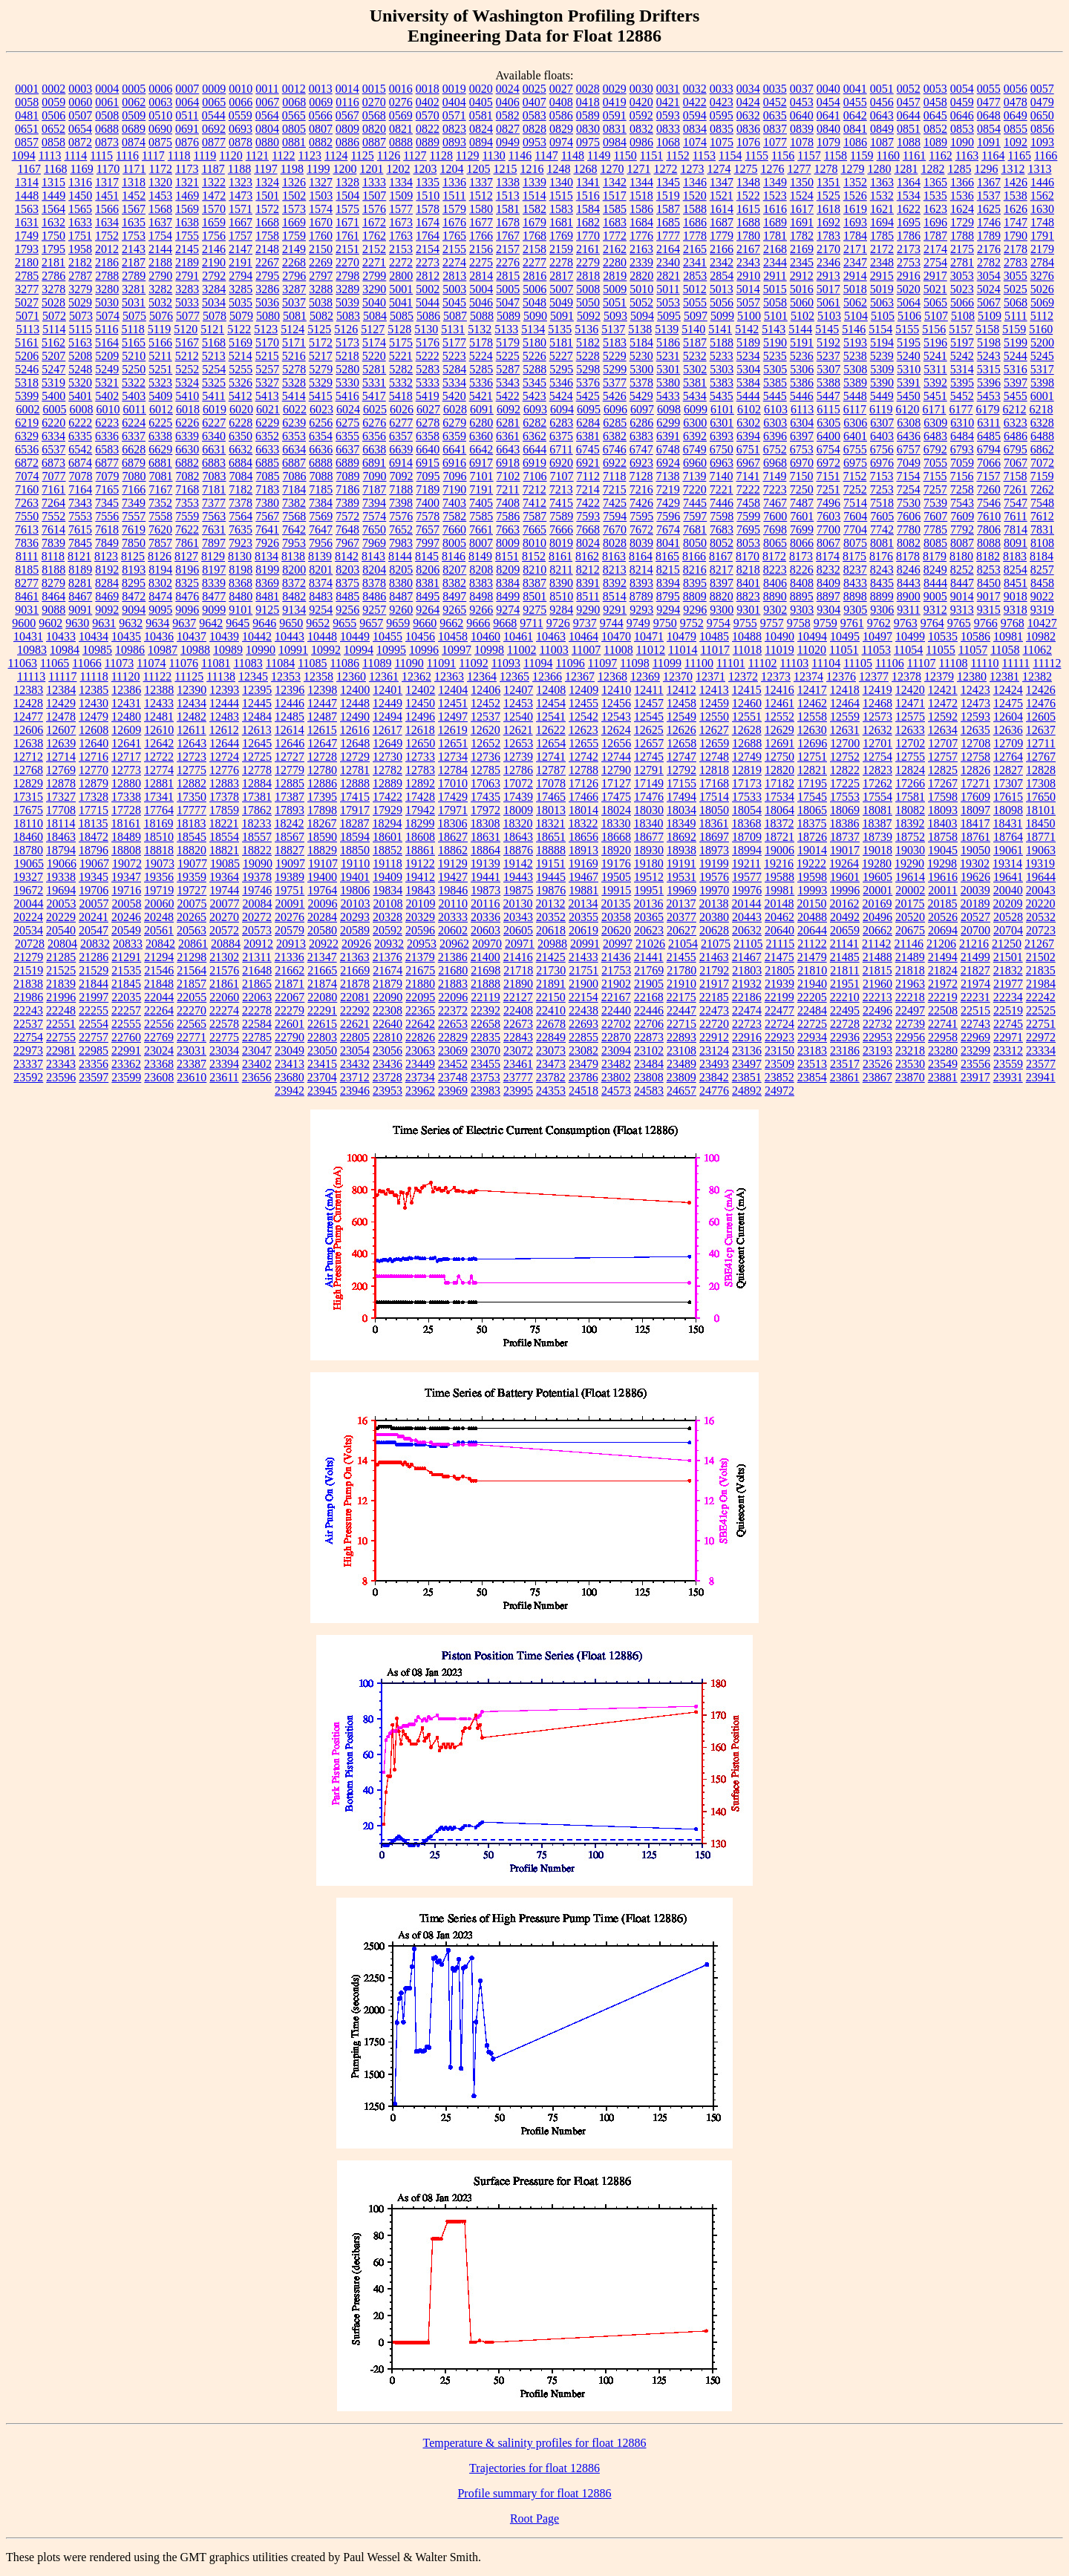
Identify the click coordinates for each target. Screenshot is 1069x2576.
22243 (28, 1010)
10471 (649, 636)
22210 (845, 997)
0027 (561, 88)
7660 (454, 529)
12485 (289, 716)
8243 (882, 569)
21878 (355, 983)
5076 (161, 315)
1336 (454, 182)
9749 (638, 623)
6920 (561, 462)
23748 (453, 1077)
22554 (93, 1023)
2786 (53, 275)
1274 (718, 169)
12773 (126, 770)
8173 (801, 556)
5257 (267, 369)
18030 (649, 810)
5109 (989, 315)
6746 (615, 449)
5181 (561, 342)
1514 (534, 195)
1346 (695, 182)
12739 (518, 756)
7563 (214, 516)
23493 (714, 1064)
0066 (240, 102)
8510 (561, 596)
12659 (714, 743)
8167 (721, 556)
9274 (508, 609)
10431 (28, 636)
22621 (355, 1023)
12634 (943, 730)
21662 (289, 970)
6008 (81, 409)
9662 (451, 623)
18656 (583, 836)
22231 (975, 997)
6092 (508, 409)
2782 (989, 262)
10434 (93, 636)
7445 (695, 502)
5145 (827, 329)
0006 (160, 88)
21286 (93, 957)
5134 (533, 329)
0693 (240, 128)
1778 (695, 235)
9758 (799, 623)
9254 (321, 609)
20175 (909, 903)
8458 (1042, 583)
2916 (909, 275)
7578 (427, 516)
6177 (961, 409)
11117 (62, 676)
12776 (224, 770)
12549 (681, 716)
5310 (909, 369)
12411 (648, 690)
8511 (587, 596)
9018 (1015, 596)
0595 (721, 115)
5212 (187, 356)
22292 (355, 1010)
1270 (612, 169)
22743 (975, 1023)
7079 (108, 476)
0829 (561, 128)
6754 (828, 449)
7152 (854, 476)
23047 (257, 1050)
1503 (321, 195)
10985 (97, 649)
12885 (289, 783)
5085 (401, 315)
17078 (551, 783)
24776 (714, 1090)
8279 (53, 583)
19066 (61, 863)
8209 (508, 569)
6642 (481, 449)
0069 (321, 102)
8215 (668, 569)
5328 (294, 382)
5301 (668, 369)
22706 (649, 1023)
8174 (828, 556)
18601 (387, 836)
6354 (321, 436)
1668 (267, 222)
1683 (615, 222)
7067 (1015, 462)
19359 (191, 877)
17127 (616, 783)
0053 (935, 88)
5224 (481, 356)
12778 (257, 770)
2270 (347, 262)
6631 (214, 449)
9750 (665, 623)
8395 (695, 583)
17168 (714, 783)
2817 (561, 275)
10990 (260, 649)
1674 (427, 222)
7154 (908, 476)
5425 (588, 396)
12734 (453, 756)
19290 (909, 863)
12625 (649, 730)
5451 (935, 396)
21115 (779, 943)
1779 (721, 235)
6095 (589, 409)
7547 (1015, 502)
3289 (347, 289)
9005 (935, 596)
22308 (387, 1010)
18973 (714, 850)
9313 (962, 609)
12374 (808, 676)
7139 (694, 476)
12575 (910, 716)
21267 (1039, 943)
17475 (616, 796)
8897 (828, 596)
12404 (453, 690)
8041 (668, 543)
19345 (93, 877)
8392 (615, 583)
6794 (989, 449)
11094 (537, 663)
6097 (642, 409)
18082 (910, 810)
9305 (855, 609)
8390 (561, 583)
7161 (53, 489)
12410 (616, 690)
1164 (992, 155)
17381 (257, 796)
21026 (650, 943)
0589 (588, 115)
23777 (518, 1077)
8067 (828, 543)
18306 (452, 823)
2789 (134, 275)
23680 (289, 1077)
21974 (975, 983)
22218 (910, 997)
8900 (909, 596)
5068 (1015, 302)
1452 (134, 195)
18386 (844, 823)
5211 (159, 356)
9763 (906, 623)
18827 (289, 850)
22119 (485, 997)
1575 (347, 209)
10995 (391, 649)
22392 (485, 1010)
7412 (534, 502)
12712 (28, 756)
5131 (453, 329)
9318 (1015, 609)
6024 (348, 409)
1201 (371, 169)
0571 (454, 115)
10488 (747, 636)
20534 (28, 930)
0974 (561, 142)
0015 (374, 88)
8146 (453, 556)
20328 (387, 917)
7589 (561, 516)
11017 (714, 649)
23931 (1008, 1077)
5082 (321, 315)
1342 (615, 182)
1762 (374, 235)
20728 (30, 943)
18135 (93, 823)
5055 (695, 302)
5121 (212, 329)
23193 (877, 1050)
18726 (812, 836)
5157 (960, 329)
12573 (877, 716)
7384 (321, 502)
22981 (61, 1050)
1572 (267, 209)
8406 (775, 583)
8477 (214, 596)
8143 (373, 556)
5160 (1041, 329)
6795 (1015, 449)
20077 (225, 903)
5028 (53, 302)
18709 (747, 836)
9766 (986, 623)
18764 (1008, 836)
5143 (773, 329)
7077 (54, 476)
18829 (322, 850)
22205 (812, 997)
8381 (427, 583)
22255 (93, 1010)
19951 (649, 890)
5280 (347, 369)
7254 (909, 489)
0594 (695, 115)
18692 (681, 836)
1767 (508, 235)
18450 (1040, 823)
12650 (420, 743)
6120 (908, 409)
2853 (695, 275)
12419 (877, 690)
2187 (134, 262)
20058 (127, 903)
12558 (812, 716)
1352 (855, 182)
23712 (355, 1077)
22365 (420, 1010)
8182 (988, 556)
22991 (126, 1050)
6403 (882, 436)
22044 (159, 997)
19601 (845, 877)
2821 (668, 275)
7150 (801, 476)
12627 (714, 730)
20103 (355, 903)
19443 (518, 877)
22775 (224, 1037)
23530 (910, 1064)
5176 (427, 342)
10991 (293, 649)
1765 (454, 235)
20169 (877, 903)
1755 (187, 235)
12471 (910, 703)
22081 (355, 997)
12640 (93, 743)
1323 (240, 182)
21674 (387, 970)
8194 (160, 569)
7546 (989, 502)
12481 (159, 716)
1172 (160, 169)
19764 (322, 890)
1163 (966, 155)
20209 (1007, 903)
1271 (638, 169)
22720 (714, 1023)
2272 (401, 262)
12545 (649, 716)
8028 (615, 543)
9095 (160, 609)
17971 (453, 810)
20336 (485, 917)
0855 (1015, 128)
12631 (845, 730)
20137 (681, 903)
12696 (812, 743)
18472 (93, 836)
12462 (812, 703)
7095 (428, 476)
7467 (775, 502)
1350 (802, 182)
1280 (879, 169)
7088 (321, 476)
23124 (714, 1050)
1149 (598, 155)
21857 (191, 983)
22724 (779, 1023)
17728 (126, 810)
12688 (747, 743)
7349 (134, 502)
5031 (134, 302)
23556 (975, 1064)
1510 (427, 195)
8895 (802, 596)
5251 (160, 369)
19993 (812, 890)
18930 (649, 850)
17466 (583, 796)
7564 (240, 516)
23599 (126, 1077)
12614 (289, 730)
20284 (322, 917)
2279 (588, 262)
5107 (936, 315)
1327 (321, 182)
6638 (374, 449)
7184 (294, 489)
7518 (882, 502)
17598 (943, 796)
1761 (347, 235)
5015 (775, 289)
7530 (909, 502)
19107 (323, 863)
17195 (812, 783)
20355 (583, 917)
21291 (126, 957)
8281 (80, 583)
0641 (828, 115)
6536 (27, 449)
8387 (534, 583)
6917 (481, 462)
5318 (27, 382)
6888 (321, 462)
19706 (93, 890)
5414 (294, 396)
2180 (27, 262)
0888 (401, 142)
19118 (387, 863)
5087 (455, 315)
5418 (401, 396)
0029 (615, 88)
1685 (668, 222)
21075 (715, 943)
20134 (583, 903)
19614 (910, 877)
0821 (401, 128)
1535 (935, 195)
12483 (224, 716)
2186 (107, 262)
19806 (355, 890)
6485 (989, 436)
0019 (454, 88)
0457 (909, 102)
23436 (387, 1064)
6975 (855, 462)
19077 (192, 863)
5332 (401, 382)
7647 (321, 529)
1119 (205, 155)
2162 (615, 249)
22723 (747, 1023)
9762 (879, 623)
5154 (880, 329)
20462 (779, 917)
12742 (583, 756)
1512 (481, 195)
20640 (779, 930)
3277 (27, 289)
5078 (214, 315)
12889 (387, 783)
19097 (290, 863)
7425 (615, 502)
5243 (989, 356)
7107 (562, 476)
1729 (962, 222)
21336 (289, 957)
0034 (748, 88)
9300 (721, 609)
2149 (294, 249)
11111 (1016, 663)
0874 (134, 142)
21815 (877, 970)
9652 (318, 623)
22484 (812, 1010)
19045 (943, 850)
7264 (53, 502)
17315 (28, 796)
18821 (224, 850)
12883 (224, 783)
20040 (1008, 890)
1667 (240, 222)
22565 (191, 1023)
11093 (505, 663)
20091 (290, 903)
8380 (401, 583)
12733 (420, 756)
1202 (398, 169)
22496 (877, 1010)
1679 (534, 222)
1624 (962, 209)
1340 (561, 182)
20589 (355, 930)
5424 (561, 396)
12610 (159, 730)
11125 (188, 676)
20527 (975, 917)
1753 (134, 235)
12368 (612, 676)
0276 (401, 102)
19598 (812, 877)
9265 (454, 609)
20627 (681, 930)
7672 (641, 529)
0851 (909, 128)
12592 (943, 716)
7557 (134, 516)
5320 (80, 382)
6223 (107, 422)
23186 (845, 1050)
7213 (561, 489)
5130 (426, 329)
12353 (286, 676)
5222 (427, 356)
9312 (935, 609)
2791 (187, 275)
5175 (401, 342)
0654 (80, 128)
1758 (267, 235)
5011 (667, 289)
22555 (126, 1023)
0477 (989, 102)
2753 (909, 262)
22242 (1041, 997)
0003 (80, 88)
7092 (401, 476)
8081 (882, 543)
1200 (344, 169)
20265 (191, 917)
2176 (989, 249)
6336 (107, 436)
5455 (1015, 396)
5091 (562, 315)
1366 (962, 182)
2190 (214, 262)
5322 (134, 382)
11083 (247, 663)
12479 (93, 716)
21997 (93, 997)
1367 (989, 182)
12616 (355, 730)
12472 (943, 703)
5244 (1015, 356)
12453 (518, 703)
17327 (61, 796)
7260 (989, 489)
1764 (427, 235)
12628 (747, 730)
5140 (693, 329)
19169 (583, 863)
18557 (257, 836)
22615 (322, 1023)
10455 (387, 636)
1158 (835, 155)
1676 (454, 222)
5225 (508, 356)
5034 (214, 302)
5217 (321, 356)
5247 (53, 369)
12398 (322, 690)
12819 (747, 770)
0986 (641, 142)
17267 (943, 783)
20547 (93, 930)
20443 (747, 917)
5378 (641, 382)
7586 (508, 516)
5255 (240, 369)
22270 (191, 1010)
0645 (935, 115)
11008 (618, 649)
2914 (855, 275)
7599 (748, 516)
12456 (616, 703)
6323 (1015, 422)
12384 (61, 690)
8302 (160, 583)
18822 (257, 850)
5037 (294, 302)
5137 (613, 329)
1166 (1045, 155)
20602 (453, 930)
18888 (551, 850)
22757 (93, 1037)
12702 (910, 743)
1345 (668, 182)
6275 (347, 422)
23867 (877, 1077)
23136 (747, 1050)
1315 (53, 182)
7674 (668, 529)
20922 (324, 943)
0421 (668, 102)
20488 (812, 917)
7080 (134, 476)
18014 (583, 810)
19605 (877, 877)
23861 (845, 1077)
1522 (748, 195)
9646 (264, 623)
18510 (159, 836)
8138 (293, 556)
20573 (257, 930)
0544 (214, 115)
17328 (93, 796)
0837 (775, 128)
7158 (1015, 476)
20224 (28, 917)
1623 (935, 209)
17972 (485, 810)
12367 (580, 676)
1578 (427, 209)
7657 (427, 529)
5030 (107, 302)
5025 (1015, 289)
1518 (641, 195)
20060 (159, 903)
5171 (294, 342)
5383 (721, 382)
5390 (882, 382)
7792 (962, 529)
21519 (28, 970)
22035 (126, 997)
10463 (551, 636)
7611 (1015, 516)
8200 (294, 569)
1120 (230, 155)
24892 (747, 1090)
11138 (220, 676)
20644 (812, 930)
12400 (355, 690)
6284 (588, 422)
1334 (401, 182)
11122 (157, 676)
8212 (588, 569)
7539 (935, 502)
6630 (187, 449)
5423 (534, 396)
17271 (975, 783)
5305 (775, 369)
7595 (641, 516)
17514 (714, 796)
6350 (240, 436)
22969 (975, 1037)
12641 (126, 743)
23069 (453, 1050)
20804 (62, 943)
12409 (583, 690)
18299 (419, 823)
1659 (214, 222)
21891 (551, 983)
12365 (514, 676)
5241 (935, 356)
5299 (615, 369)
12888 (355, 783)
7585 (481, 516)
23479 (583, 1064)
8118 (53, 556)
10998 (489, 649)
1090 (962, 142)
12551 (747, 716)
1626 (1015, 209)
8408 (802, 583)
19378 (257, 877)
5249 (107, 369)
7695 (748, 529)
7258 (962, 489)
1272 (665, 169)
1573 (294, 209)
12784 (453, 770)
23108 (681, 1050)
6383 (641, 436)
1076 (748, 142)
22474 (747, 1010)
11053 (876, 649)
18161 (125, 823)
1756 (214, 235)
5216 (294, 356)
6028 (455, 409)
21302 (224, 957)
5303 (721, 369)
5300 (641, 369)
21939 (779, 983)
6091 (482, 409)
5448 (855, 396)
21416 (518, 957)
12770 (93, 770)
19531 (681, 877)
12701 (877, 743)
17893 (289, 810)
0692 (214, 128)
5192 (828, 342)
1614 (721, 209)
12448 (355, 703)
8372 (294, 583)
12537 (485, 716)
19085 (225, 863)
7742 (882, 529)
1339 (534, 182)
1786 (909, 235)
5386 (802, 382)
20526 (943, 917)
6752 (775, 449)
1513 (508, 195)
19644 (1041, 877)
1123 (309, 155)
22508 (943, 1010)
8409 (828, 583)
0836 (748, 128)
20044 (29, 903)
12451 (453, 703)
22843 (518, 1037)
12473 (975, 703)
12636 (1008, 730)
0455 (855, 102)
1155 (756, 155)
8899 (882, 596)
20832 (95, 943)
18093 (943, 810)
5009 (615, 289)
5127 (373, 329)
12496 (420, 716)
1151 (651, 155)
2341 (695, 262)
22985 (93, 1050)
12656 (616, 743)
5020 (909, 289)
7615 (80, 529)
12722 (159, 756)
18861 (420, 850)
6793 (962, 449)
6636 (321, 449)
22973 (28, 1050)
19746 (257, 890)
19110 (355, 863)
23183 (812, 1050)
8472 (134, 596)
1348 (748, 182)
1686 (695, 222)
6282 (534, 422)
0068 (294, 102)
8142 (347, 556)
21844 (93, 983)
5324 (187, 382)
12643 (191, 743)
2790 (160, 275)
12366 (547, 676)
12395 (257, 690)
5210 (134, 356)
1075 (721, 142)
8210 (534, 569)
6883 (214, 462)
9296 (695, 609)
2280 (615, 262)
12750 (779, 756)
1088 (909, 142)
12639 (61, 743)
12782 (387, 770)
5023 (962, 289)
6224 (134, 422)
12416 (779, 690)
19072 (127, 863)
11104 (825, 663)
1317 (107, 182)
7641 (267, 529)
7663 (508, 529)
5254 (214, 369)
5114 (53, 329)
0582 (508, 115)
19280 (877, 863)
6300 (695, 422)
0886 (347, 142)
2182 (80, 262)
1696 (935, 222)
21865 (257, 983)
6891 (374, 462)
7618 (107, 529)
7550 (27, 516)
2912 (802, 275)
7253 (882, 489)
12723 (191, 756)
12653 (518, 743)
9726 (558, 623)
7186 (347, 489)
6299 (668, 422)
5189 (748, 342)
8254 (1015, 569)
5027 (27, 302)
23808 (649, 1077)
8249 (935, 569)
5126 (346, 329)
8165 (667, 556)
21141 (844, 943)
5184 (641, 342)
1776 (641, 235)
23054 (355, 1050)
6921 (588, 462)
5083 (348, 315)
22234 (1008, 997)
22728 (845, 1023)
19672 (28, 890)
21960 (877, 983)
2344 (775, 262)
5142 (747, 329)
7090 (375, 476)
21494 (943, 957)
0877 (214, 142)
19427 (453, 877)
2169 (802, 249)
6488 (1042, 436)
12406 (485, 690)
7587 (534, 516)
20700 (975, 930)
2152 (374, 249)
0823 (454, 128)
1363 (882, 182)
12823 (877, 770)
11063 (22, 663)
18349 (681, 823)
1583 (561, 209)
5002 (427, 289)
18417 (975, 823)
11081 (215, 663)
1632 (53, 222)
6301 (721, 422)
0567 (347, 115)
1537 (989, 195)
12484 (257, 716)
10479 (681, 636)
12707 (943, 743)
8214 (641, 569)
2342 (721, 262)
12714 (61, 756)
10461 (518, 636)
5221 (401, 356)
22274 (224, 1010)
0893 (454, 142)
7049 (909, 462)
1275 (745, 169)
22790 (289, 1037)
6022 (295, 409)
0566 (321, 115)
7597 (695, 516)
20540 (61, 930)
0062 (134, 102)
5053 (668, 302)
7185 (321, 489)
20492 (845, 917)
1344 (641, 182)
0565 (294, 115)
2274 (454, 262)
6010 (108, 409)
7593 (588, 516)
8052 (721, 543)
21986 (28, 997)
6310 (962, 422)
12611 (191, 730)
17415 (355, 796)
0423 (721, 102)
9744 (612, 623)
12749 (747, 756)
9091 (80, 609)
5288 (534, 369)
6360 (481, 436)
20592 (387, 930)
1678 (508, 222)
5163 (80, 342)
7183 (267, 489)
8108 (1042, 543)
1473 (240, 195)
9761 (852, 623)
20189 (975, 903)
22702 (616, 1023)
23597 (93, 1077)
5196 (935, 342)
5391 (909, 382)
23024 (159, 1050)
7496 (828, 502)
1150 (624, 155)
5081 (295, 315)
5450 (909, 396)
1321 (187, 182)
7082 (188, 476)
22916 (747, 1037)
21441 (649, 957)
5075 (134, 315)
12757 (943, 756)
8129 (213, 556)
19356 (159, 877)
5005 (508, 289)
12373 (776, 676)
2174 (935, 249)
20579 (289, 930)
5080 (268, 315)
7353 (187, 502)
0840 (828, 128)
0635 (775, 115)
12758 (975, 756)
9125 (267, 609)
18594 (355, 836)
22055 (191, 997)
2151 (347, 249)
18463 (61, 836)
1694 (882, 222)
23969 (453, 1090)
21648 (257, 970)
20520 (910, 917)
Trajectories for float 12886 (534, 2468)
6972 (828, 462)
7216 (641, 489)
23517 (845, 1064)
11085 (312, 663)
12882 (191, 783)
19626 (975, 877)
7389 (347, 502)
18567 (289, 836)
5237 (828, 356)
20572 (224, 930)
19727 (191, 890)
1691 (802, 222)
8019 (561, 543)
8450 (989, 583)
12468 (877, 703)
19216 (779, 863)
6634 (294, 449)
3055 (1015, 275)
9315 (989, 609)
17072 (518, 783)
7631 (214, 529)
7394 (374, 502)
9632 (131, 623)
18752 (910, 836)
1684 (641, 222)
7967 (347, 543)
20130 (517, 903)
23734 (420, 1077)
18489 (126, 836)
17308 (1041, 783)
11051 (843, 649)
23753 (485, 1077)
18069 (845, 810)
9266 (481, 609)
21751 (583, 970)
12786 (518, 770)
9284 (561, 609)
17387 (289, 796)
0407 (534, 102)
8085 (935, 543)
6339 (187, 436)
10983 (32, 649)
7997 (427, 543)
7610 (989, 516)
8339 (214, 583)
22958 (943, 1037)
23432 (355, 1064)
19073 (159, 863)
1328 (347, 182)
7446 (721, 502)
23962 (420, 1090)
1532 (882, 195)
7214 (588, 489)
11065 (54, 663)
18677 (649, 836)
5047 (508, 302)
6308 (909, 422)
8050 (695, 543)
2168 (775, 249)
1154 (730, 155)
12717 (126, 756)
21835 (1041, 970)
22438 (583, 1010)
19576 (714, 877)
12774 (159, 770)
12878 (61, 783)
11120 (125, 676)
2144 (160, 249)
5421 (481, 396)
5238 (855, 356)
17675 (28, 810)
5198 (989, 342)
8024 (588, 543)
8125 (133, 556)
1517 (615, 195)
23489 (681, 1064)
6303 (775, 422)
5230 (641, 356)
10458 (453, 636)
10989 (228, 649)
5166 (160, 342)
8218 (748, 569)
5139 (667, 329)
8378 (374, 583)
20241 (93, 917)
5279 (321, 369)
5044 (427, 302)
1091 (989, 142)
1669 (294, 222)
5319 (53, 382)
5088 (482, 315)
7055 (935, 462)
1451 (107, 195)
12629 (779, 730)
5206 (27, 356)
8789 (641, 596)
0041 (855, 88)
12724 (224, 756)
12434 (191, 703)
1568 (160, 209)
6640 (427, 449)
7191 (481, 489)
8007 (481, 543)
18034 (681, 810)
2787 (80, 275)
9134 (294, 609)
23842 (714, 1077)
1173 (186, 169)
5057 (748, 302)
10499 (910, 636)
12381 (1004, 676)
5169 (240, 342)
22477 (779, 1010)
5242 (962, 356)
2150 (321, 249)
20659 (845, 930)
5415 (321, 396)
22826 (420, 1037)
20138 (713, 903)
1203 (425, 169)
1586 (641, 209)
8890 (775, 596)
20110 (453, 903)
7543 (962, 502)
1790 (1015, 235)
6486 (1015, 436)
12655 (583, 743)
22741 (943, 1023)
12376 (841, 676)
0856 (1042, 128)
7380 (267, 502)
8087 (962, 543)
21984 (1041, 983)
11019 (779, 649)
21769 (649, 970)
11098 (634, 663)
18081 (877, 810)
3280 (107, 289)
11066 (86, 663)
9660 (425, 623)
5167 (187, 342)
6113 (802, 409)
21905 (649, 983)
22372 (453, 1010)
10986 (130, 649)
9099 (214, 609)
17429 (453, 796)
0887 (374, 142)
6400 (828, 436)
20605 (518, 930)
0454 (828, 102)
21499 (975, 957)
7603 (828, 516)
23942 (289, 1090)
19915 (616, 890)
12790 (616, 770)
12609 (126, 730)
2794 (240, 275)
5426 (615, 396)
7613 (27, 529)
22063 (257, 997)
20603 (485, 930)
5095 (669, 315)
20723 (1041, 930)
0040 (828, 88)
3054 (989, 275)
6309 (935, 422)
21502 (1041, 957)
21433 (583, 957)
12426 (1041, 690)
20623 (649, 930)
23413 (289, 1064)
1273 (692, 169)
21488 (877, 957)
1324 (267, 182)
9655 (344, 623)
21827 (975, 970)
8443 (909, 583)
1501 (267, 195)
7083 (214, 476)
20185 (942, 903)
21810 (812, 970)
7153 (881, 476)
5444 (748, 396)
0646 (962, 115)
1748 (1042, 222)
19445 (551, 877)
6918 (508, 462)
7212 (534, 489)
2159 (561, 249)
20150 (811, 903)
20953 (422, 943)
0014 (347, 88)
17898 (322, 810)
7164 (80, 489)
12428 (28, 703)
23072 (518, 1050)
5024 (989, 289)
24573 (616, 1090)
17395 (322, 796)
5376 (588, 382)
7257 (935, 489)
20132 (550, 903)
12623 (583, 730)
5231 (668, 356)
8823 (748, 596)
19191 (681, 863)
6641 (454, 449)
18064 (779, 810)
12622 (551, 730)
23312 (1008, 1050)
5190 (775, 342)
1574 (321, 209)
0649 (1015, 115)
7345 (107, 502)
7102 (508, 476)
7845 (80, 543)
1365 (935, 182)
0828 (534, 128)
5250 (134, 369)
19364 (224, 877)
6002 (27, 409)
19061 (1008, 850)
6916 (454, 462)
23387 (191, 1064)
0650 (1042, 115)
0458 (935, 102)
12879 (93, 783)
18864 (485, 850)
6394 (748, 436)
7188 (401, 489)
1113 (50, 155)
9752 (692, 623)
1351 (828, 182)
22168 (649, 997)
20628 (714, 930)
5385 (775, 382)
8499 (508, 596)
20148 (779, 903)
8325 (187, 583)
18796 (93, 850)
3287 (294, 289)
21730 (551, 970)
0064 (187, 102)
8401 (748, 583)
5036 (267, 302)
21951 (845, 983)
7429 (668, 502)
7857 (160, 543)
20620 (616, 930)
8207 (454, 569)
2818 (588, 275)
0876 (187, 142)
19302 (975, 863)
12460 (747, 703)
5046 (481, 302)
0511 (186, 115)
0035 (775, 88)
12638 (28, 743)
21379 (420, 957)
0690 (160, 128)
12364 (482, 676)
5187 (695, 342)
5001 (401, 289)
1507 (374, 195)
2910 (748, 275)
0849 (882, 128)
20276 (289, 917)
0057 (1042, 88)
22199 (779, 997)
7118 (614, 476)
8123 (106, 556)
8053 (748, 543)
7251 (828, 489)
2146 (214, 249)
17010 (453, 783)
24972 (779, 1090)
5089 (508, 315)
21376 (387, 957)
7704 (855, 529)
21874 (322, 983)
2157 (508, 249)
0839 (802, 128)
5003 (454, 289)
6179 (988, 409)
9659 (398, 623)
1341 (588, 182)
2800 (401, 275)
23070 (485, 1050)
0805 (294, 128)
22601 (289, 1023)
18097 (975, 810)
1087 (882, 142)
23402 (257, 1064)
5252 (187, 369)
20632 (747, 930)
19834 (387, 890)
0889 (427, 142)
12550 (714, 716)
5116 (106, 329)
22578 (224, 1023)
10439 (224, 636)
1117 (153, 155)
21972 (943, 983)
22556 (159, 1023)
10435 (126, 636)
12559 (845, 716)
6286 (641, 422)
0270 (374, 102)
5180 (534, 342)
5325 (214, 382)
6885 (267, 462)
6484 (962, 436)
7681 (695, 529)
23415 (322, 1064)
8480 (240, 596)
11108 (953, 663)
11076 (183, 663)
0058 (27, 102)
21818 (910, 970)
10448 (322, 636)
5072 (54, 315)
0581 (481, 115)
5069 (1042, 302)
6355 (347, 436)
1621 (882, 209)
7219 (668, 489)
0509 (134, 115)
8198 (240, 569)
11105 (857, 663)
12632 (877, 730)
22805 (355, 1037)
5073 (81, 315)
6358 (427, 436)
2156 (481, 249)
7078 (81, 476)
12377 (874, 676)
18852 (387, 850)
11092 (473, 663)
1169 (81, 169)
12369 (645, 676)
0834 (695, 128)
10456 (420, 636)
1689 (775, 222)
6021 (268, 409)
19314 (1007, 863)
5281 (374, 369)
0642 (855, 115)
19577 (747, 877)
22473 (714, 1010)
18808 (126, 850)
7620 (160, 529)
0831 (615, 128)
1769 (561, 235)
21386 (453, 957)
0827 (508, 128)
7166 (134, 489)
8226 (802, 569)
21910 (681, 983)
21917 (714, 983)
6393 (721, 436)
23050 (322, 1050)
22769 (159, 1037)
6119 (880, 409)
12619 (453, 730)
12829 (28, 783)
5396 (989, 382)
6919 (534, 462)
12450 (420, 703)
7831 (1042, 529)
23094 (616, 1050)
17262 (877, 783)
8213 (615, 569)
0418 (588, 102)
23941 (1041, 1077)
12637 (1041, 730)
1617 (802, 209)
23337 (28, 1064)
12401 (387, 690)
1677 (481, 222)
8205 (401, 569)
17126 (583, 783)
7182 (240, 489)
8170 (747, 556)
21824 (943, 970)
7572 (347, 516)
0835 (721, 128)
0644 (909, 115)
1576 (374, 209)
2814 (481, 275)
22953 (877, 1037)
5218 (347, 356)
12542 (583, 716)
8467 (80, 596)
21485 (845, 957)
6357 (401, 436)
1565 (80, 209)
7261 (1015, 489)
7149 (774, 476)
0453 (802, 102)
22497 (910, 1010)
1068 (668, 142)
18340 (648, 823)
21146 (909, 943)
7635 (240, 529)
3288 (321, 289)
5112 (1041, 315)
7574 (374, 516)
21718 (518, 970)
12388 (159, 690)
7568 (294, 516)
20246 (126, 917)
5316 (1015, 369)
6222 (80, 422)
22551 (61, 1023)
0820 (374, 128)
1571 (240, 209)
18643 (518, 836)
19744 (224, 890)
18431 (1007, 823)
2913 (828, 275)
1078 (802, 142)
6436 (909, 436)
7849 (107, 543)
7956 (321, 543)
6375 (561, 436)
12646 (289, 743)
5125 (319, 329)
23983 (485, 1090)
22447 (681, 1010)
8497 (454, 596)
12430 (93, 703)
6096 (615, 409)
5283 (427, 369)
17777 (191, 810)
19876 (551, 890)
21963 (910, 983)
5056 (721, 302)
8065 (775, 543)
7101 (482, 476)
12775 (191, 770)
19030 (910, 850)
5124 (292, 329)
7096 (455, 476)
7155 (935, 476)
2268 (294, 262)
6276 (374, 422)
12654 (551, 743)
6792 (935, 449)
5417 (374, 396)
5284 (454, 369)
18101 (1041, 810)
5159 (1014, 329)
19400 (322, 877)
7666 (561, 529)
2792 (214, 275)
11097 (602, 663)
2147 (240, 249)
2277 (534, 262)
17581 (910, 796)
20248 (159, 917)
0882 (321, 142)
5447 (828, 396)
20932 (389, 943)
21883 (453, 983)
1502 (294, 195)
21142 (876, 943)
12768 (28, 770)
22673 (518, 1023)
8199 (267, 569)
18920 (616, 850)
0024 (508, 88)
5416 (347, 396)
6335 (80, 436)
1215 (505, 169)
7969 (374, 543)
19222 (811, 863)
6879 (134, 462)
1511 (453, 195)
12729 (355, 756)
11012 (650, 649)
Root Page (534, 2518)
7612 (1042, 516)
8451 (1015, 583)
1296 (986, 169)
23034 (224, 1050)
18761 (975, 836)
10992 (326, 649)
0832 (641, 128)
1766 (481, 235)
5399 (27, 396)
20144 (746, 903)
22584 (257, 1023)
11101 (730, 663)
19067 (94, 863)
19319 (1040, 863)
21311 (256, 957)
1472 (214, 195)
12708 (975, 743)
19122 (420, 863)
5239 (882, 356)
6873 (53, 462)
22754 (28, 1037)
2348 (882, 262)
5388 (828, 382)
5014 (748, 289)
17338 (126, 796)
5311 (935, 369)
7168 (187, 489)
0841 (855, 128)
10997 (456, 649)
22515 (975, 1010)
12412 (681, 690)
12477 (28, 716)
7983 (401, 543)
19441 (485, 877)
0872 (80, 142)
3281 (134, 289)
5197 (962, 342)
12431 (126, 703)
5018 (855, 289)
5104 (856, 315)
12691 (779, 743)
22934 (812, 1037)
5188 (721, 342)
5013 (721, 289)
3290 (374, 289)
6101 (722, 409)
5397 (1015, 382)
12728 (322, 756)
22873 (649, 1037)
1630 (1042, 209)
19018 (877, 850)
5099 (722, 315)
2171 (855, 249)
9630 (77, 623)
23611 (223, 1077)
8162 (587, 556)
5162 (53, 342)
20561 (159, 930)
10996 (424, 649)
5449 (882, 396)
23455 (485, 1064)
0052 (909, 88)
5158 (987, 329)
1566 (107, 209)
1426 (1015, 182)
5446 (802, 396)
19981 (779, 890)
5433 (668, 396)
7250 (802, 489)
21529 (93, 970)
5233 (721, 356)
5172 (321, 342)
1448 (27, 195)
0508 (107, 115)
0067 (267, 102)
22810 (387, 1037)
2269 (321, 262)
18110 (28, 823)
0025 (534, 88)
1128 (441, 155)
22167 (616, 997)
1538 (1015, 195)
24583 (649, 1090)
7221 (721, 489)
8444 (935, 583)
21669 (355, 970)
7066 (989, 462)
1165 (1019, 155)
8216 (695, 569)
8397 (721, 583)
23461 (518, 1064)
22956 (910, 1037)
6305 (828, 422)
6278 (427, 422)
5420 (454, 396)
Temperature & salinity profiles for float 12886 (534, 2442)
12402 (420, 690)
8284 (107, 583)
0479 (1042, 102)
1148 (572, 155)
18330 (615, 823)
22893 (681, 1037)
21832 (1008, 970)
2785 (27, 275)
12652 (485, 743)
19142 (518, 863)
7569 (321, 516)
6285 (615, 422)
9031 (27, 609)
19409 (387, 877)
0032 (695, 88)
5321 (107, 382)
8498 (481, 596)
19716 (126, 890)
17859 (224, 810)
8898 (855, 596)
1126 (388, 155)
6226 (187, 422)
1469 (187, 195)
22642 (420, 1023)
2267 (267, 262)
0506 (53, 115)
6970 (802, 462)
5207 (53, 356)
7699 (802, 529)
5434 (695, 396)
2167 (748, 249)
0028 (588, 88)
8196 (187, 569)
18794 (61, 850)
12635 (975, 730)
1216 (531, 169)
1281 (906, 169)
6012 (161, 409)
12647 (322, 743)
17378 (224, 796)
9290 (588, 609)
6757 (909, 449)
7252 (855, 489)
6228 (240, 422)
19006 (779, 850)
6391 (668, 436)
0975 (588, 142)
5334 (454, 382)
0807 (321, 128)
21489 (910, 957)
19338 (61, 877)
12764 (1008, 756)
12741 (551, 756)
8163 (614, 556)
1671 (347, 222)
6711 (560, 449)
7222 (748, 489)
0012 (294, 88)
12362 (416, 676)
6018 (188, 409)
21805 (779, 970)
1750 (53, 235)
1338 (508, 182)
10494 (812, 636)
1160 (888, 155)
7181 (214, 489)
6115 (828, 409)
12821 (812, 770)
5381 (695, 382)
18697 (714, 836)
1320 (160, 182)
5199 (1015, 342)
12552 (779, 716)
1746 (989, 222)
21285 (61, 957)
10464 (583, 636)
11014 (682, 649)
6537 (53, 449)
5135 (560, 329)
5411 (213, 396)
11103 (794, 663)
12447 (322, 703)
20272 (257, 917)
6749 (695, 449)
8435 (882, 583)
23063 (420, 1050)
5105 (883, 315)
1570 (214, 209)
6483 (935, 436)
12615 (322, 730)
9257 (374, 609)
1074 (695, 142)
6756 (882, 449)
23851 (747, 1077)
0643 (882, 115)
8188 (53, 569)
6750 (721, 449)
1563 (27, 209)
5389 (855, 382)
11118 (93, 676)
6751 (748, 449)
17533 (747, 796)
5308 (855, 369)
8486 (374, 596)
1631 (27, 222)
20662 (877, 930)
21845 (126, 983)
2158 (534, 249)
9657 (371, 623)
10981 (1008, 636)
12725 (257, 756)
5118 (132, 329)
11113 (31, 676)
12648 (355, 743)
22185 (714, 997)
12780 (322, 770)
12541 (551, 716)
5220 (374, 356)
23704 (322, 1077)
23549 (943, 1064)
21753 (616, 970)
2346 (828, 262)
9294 (668, 609)
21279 (28, 957)
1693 (855, 222)
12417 (812, 690)
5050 (588, 302)
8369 (267, 583)
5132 (479, 329)
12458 (681, 703)
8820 (721, 596)
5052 (641, 302)
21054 (683, 943)
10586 (975, 636)
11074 (151, 663)
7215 (615, 489)
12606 (28, 730)
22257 (126, 1010)
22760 (126, 1037)
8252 (962, 569)
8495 (427, 596)
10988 (195, 649)
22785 (257, 1037)
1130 (493, 155)
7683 (721, 529)
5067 (989, 302)
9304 (828, 609)
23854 (812, 1077)
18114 (60, 823)
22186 (747, 997)
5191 (802, 342)
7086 (295, 476)
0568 (374, 115)
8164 (641, 556)
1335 (427, 182)
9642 (211, 623)
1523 (775, 195)
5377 (615, 382)
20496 (877, 917)
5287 (508, 369)
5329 (321, 382)
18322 (583, 823)
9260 (401, 609)
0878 (240, 142)
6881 (160, 462)
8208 (481, 569)
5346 (561, 382)
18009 (518, 810)
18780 (28, 850)
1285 (959, 169)
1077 (775, 142)
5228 (588, 356)
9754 (718, 623)
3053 (962, 275)
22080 (322, 997)
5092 (589, 315)
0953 (534, 142)
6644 (534, 449)
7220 (695, 489)
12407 (518, 690)
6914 (401, 462)
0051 (882, 88)
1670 (321, 222)
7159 (1041, 476)
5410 (187, 396)
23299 (975, 1050)
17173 (747, 783)
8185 (27, 569)
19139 (485, 863)
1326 (294, 182)
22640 (387, 1023)
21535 (126, 970)
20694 (943, 930)
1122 (283, 155)
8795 (668, 596)
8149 (480, 556)
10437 (191, 636)
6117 (854, 409)
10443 (289, 636)
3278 (53, 289)
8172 (774, 556)
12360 (351, 676)
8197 (214, 569)
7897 (214, 543)
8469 (107, 596)
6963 (721, 462)
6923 (641, 462)
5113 (27, 329)
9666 (478, 623)
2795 (267, 275)
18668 (616, 836)
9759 (825, 623)
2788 (107, 275)
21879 (387, 983)
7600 (775, 516)
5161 (27, 342)
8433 (855, 583)
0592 (641, 115)
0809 (347, 128)
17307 (1008, 783)
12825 (943, 770)
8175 (854, 556)
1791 (1042, 235)
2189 (187, 262)
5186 (668, 342)
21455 (681, 957)
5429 (641, 396)
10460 (485, 636)
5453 (989, 396)
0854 (989, 128)
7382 (294, 502)
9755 (745, 623)
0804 (267, 128)
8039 (641, 543)
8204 (374, 569)
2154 (427, 249)
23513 (812, 1064)
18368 (746, 823)
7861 (187, 543)
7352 (160, 502)
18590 (322, 836)
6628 (134, 449)
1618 (828, 209)
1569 (187, 209)
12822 (845, 770)
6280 (481, 422)
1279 (852, 169)
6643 (508, 449)
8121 (79, 556)
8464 (53, 596)
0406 (508, 102)
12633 (910, 730)
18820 (191, 850)
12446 (289, 703)
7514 (855, 502)
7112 (588, 476)
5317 (1042, 369)
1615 (748, 209)
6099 (695, 409)
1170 (108, 169)
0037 (802, 88)
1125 (361, 155)
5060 (802, 302)
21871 (289, 983)
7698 (775, 529)
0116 (347, 102)
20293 (355, 917)
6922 (615, 462)
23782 (551, 1077)
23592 (28, 1077)
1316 (80, 182)
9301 (748, 609)
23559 (1008, 1064)
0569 (401, 115)
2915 (882, 275)
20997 (617, 943)
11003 (553, 649)
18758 (943, 836)
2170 (828, 249)
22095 (420, 997)
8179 (935, 556)
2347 (855, 262)
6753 (802, 449)
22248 (61, 1010)
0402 (427, 102)
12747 (681, 756)
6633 (267, 449)
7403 (454, 502)
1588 (695, 209)
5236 (802, 356)
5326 (240, 382)
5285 (481, 369)
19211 (746, 863)
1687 (721, 222)
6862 (1042, 449)
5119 (159, 329)
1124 (335, 155)
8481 (267, 596)
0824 (481, 128)
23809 (681, 1077)
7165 (107, 489)
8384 (508, 583)
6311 (988, 422)
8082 (909, 543)
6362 (534, 436)
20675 (910, 930)
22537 (28, 1023)
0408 (561, 102)
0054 (962, 88)
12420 (910, 690)
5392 (935, 382)
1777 (668, 235)
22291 (322, 1010)
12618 (420, 730)
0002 (53, 88)
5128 (399, 329)
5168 (214, 342)
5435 (721, 396)
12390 (191, 690)
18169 (158, 823)
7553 (80, 516)
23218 (910, 1050)
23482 (616, 1064)
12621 (518, 730)
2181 (53, 262)
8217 (721, 569)
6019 (214, 409)
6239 (294, 422)
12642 (159, 743)
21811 (844, 970)
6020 (241, 409)
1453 (160, 195)
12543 (616, 716)
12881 (159, 783)
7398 (401, 502)
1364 (909, 182)
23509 (779, 1064)
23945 (322, 1090)
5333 (427, 382)
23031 (191, 1050)
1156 (782, 155)
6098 (669, 409)
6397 (802, 436)
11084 (280, 663)
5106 (909, 315)
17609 (975, 796)
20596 (420, 930)
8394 (668, 583)
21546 (159, 970)
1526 (855, 195)
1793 (27, 249)
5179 (508, 342)
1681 (561, 222)
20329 (420, 917)
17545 (812, 796)
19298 (942, 863)
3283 (187, 289)
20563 (191, 930)
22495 (845, 1010)
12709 (1008, 743)
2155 (454, 249)
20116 (485, 903)
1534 (909, 195)
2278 (561, 262)
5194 (882, 342)
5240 (909, 356)
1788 (962, 235)
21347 (322, 957)
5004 (481, 289)
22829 (453, 1037)
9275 (534, 609)
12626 (681, 730)
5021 (935, 289)
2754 (935, 262)
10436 (159, 636)
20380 (714, 917)
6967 (748, 462)
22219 (943, 997)
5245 (1042, 356)
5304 (748, 369)
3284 (214, 289)
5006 (534, 289)
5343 (508, 382)
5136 (586, 329)
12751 (812, 756)
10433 (61, 636)
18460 (28, 836)
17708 (61, 810)
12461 (779, 703)
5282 (401, 369)
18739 (877, 836)
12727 (289, 756)
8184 (1041, 556)
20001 (877, 890)
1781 (775, 235)
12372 (743, 676)
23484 (649, 1064)
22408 (518, 1010)
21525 (61, 970)
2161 (588, 249)
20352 (551, 917)
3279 (80, 289)
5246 (27, 369)
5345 (534, 382)
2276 (508, 262)
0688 (107, 128)
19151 (551, 863)
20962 (454, 943)
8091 (1015, 543)
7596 (668, 516)
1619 (855, 209)
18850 (355, 850)
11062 (1037, 649)
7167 (160, 489)
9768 (1012, 623)
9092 (107, 609)
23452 (453, 1064)
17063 (485, 783)
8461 (27, 596)
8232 (828, 569)
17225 (845, 783)
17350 (191, 796)
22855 (583, 1037)
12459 (714, 703)
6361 (508, 436)
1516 (588, 195)
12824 (910, 770)
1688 (748, 222)
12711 (1040, 743)
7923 (240, 543)
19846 (453, 890)
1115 (101, 155)
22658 (485, 1023)
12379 (939, 676)
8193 (134, 569)
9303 (802, 609)
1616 (775, 209)
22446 (649, 1010)
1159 (861, 155)
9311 (908, 609)
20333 (453, 917)
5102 (802, 315)
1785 (882, 235)
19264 (844, 863)
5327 (267, 382)
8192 (107, 569)
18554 (224, 836)
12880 (126, 783)
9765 (959, 623)
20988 (552, 943)
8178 (908, 556)
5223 (454, 356)
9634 (157, 623)
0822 (427, 128)
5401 (80, 396)
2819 (615, 275)
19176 (616, 863)
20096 (323, 903)
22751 (1041, 1023)
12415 (747, 690)
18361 (713, 823)
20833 (128, 943)
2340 (668, 262)
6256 (321, 422)
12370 (678, 676)
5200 (1042, 342)
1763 (401, 235)
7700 (828, 529)
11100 (698, 663)
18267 (321, 823)
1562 (1042, 195)
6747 (641, 449)
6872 (27, 462)
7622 (187, 529)
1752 (107, 235)
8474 (160, 596)
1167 (29, 169)
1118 (179, 155)
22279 (289, 1010)
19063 (1041, 850)
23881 (943, 1077)
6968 (775, 462)
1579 (454, 209)
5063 (882, 302)
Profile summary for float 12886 (534, 2493)
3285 (240, 289)
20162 (844, 903)
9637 (184, 623)
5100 (749, 315)
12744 (616, 756)
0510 (160, 115)
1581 (508, 209)
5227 (561, 356)
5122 (239, 329)
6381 (588, 436)
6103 (776, 409)
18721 (779, 836)
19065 (29, 863)
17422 (387, 796)
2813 (454, 275)
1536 (962, 195)
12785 (485, 770)
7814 (1015, 529)
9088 (53, 609)
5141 (720, 329)
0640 (802, 115)
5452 (962, 396)
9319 (1042, 609)
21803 (747, 970)
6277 (401, 422)
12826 (975, 770)
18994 (747, 850)
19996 (845, 890)
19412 (420, 877)
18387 (877, 823)
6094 (562, 409)
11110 (984, 663)
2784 (1042, 262)
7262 (1042, 489)
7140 (721, 476)
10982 (1041, 636)
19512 (649, 877)
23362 (126, 1064)
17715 (93, 810)
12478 (61, 716)
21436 (616, 957)
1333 (374, 182)
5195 (909, 342)
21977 (1008, 983)
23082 (583, 1050)
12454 (551, 703)
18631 (485, 836)
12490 (355, 716)
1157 (808, 155)
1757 (240, 235)
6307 (882, 422)
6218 (1041, 409)
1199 (318, 169)
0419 (615, 102)
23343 (61, 1064)
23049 (289, 1050)
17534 (779, 796)
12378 (906, 676)
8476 (187, 596)
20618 (551, 930)
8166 (694, 556)
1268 (585, 169)
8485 (347, 596)
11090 (408, 663)
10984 (64, 649)
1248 (558, 169)
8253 (989, 569)
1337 (481, 182)
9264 (427, 609)
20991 (585, 943)
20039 (975, 890)
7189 (427, 489)
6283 (561, 422)
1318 (134, 182)
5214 (240, 356)
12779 (289, 770)
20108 (388, 903)
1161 (914, 155)
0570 (427, 115)
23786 (583, 1077)
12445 (257, 703)
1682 (588, 222)
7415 (561, 502)
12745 (649, 756)
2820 (641, 275)
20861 (193, 943)
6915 (427, 462)
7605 (882, 516)
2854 (721, 275)
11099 (667, 663)
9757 (772, 623)
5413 (267, 396)
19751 (289, 890)
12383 (28, 690)
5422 (508, 396)
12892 (420, 783)
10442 (257, 636)
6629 (160, 449)
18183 (191, 823)
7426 (641, 502)
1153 (704, 155)
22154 (583, 997)
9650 (291, 623)
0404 (454, 102)
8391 (588, 583)
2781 (962, 262)
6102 (749, 409)
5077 (188, 315)
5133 (506, 329)
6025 (375, 409)
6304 (802, 422)
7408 (508, 502)
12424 (1008, 690)
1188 (239, 169)
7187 (374, 489)
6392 (695, 436)
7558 (160, 516)
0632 (748, 115)
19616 (943, 877)
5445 (775, 396)
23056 (387, 1050)
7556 (107, 516)
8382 (454, 583)
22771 (191, 1037)
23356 (93, 1064)
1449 (53, 195)
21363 (355, 957)
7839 (53, 543)
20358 (616, 917)
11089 (376, 663)
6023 (321, 409)
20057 (94, 903)
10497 (877, 636)
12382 (1037, 676)
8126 (159, 556)
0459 (962, 102)
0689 (134, 128)
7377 (214, 502)
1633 (80, 222)
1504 (347, 195)
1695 (909, 222)
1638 (187, 222)
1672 (374, 222)
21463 (714, 957)
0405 (481, 102)
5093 (615, 315)
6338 (160, 436)
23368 (159, 1064)
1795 (53, 249)
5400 (53, 396)
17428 (420, 796)
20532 (1041, 917)
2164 (668, 249)
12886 (322, 783)
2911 (774, 275)
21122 (811, 943)
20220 (1040, 903)
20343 (518, 917)
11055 (940, 649)
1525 (828, 195)
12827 (1008, 770)
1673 (401, 222)
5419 (427, 396)
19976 (747, 890)
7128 (641, 476)
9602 (50, 623)
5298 (588, 369)
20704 (1008, 930)
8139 (320, 556)
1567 (134, 209)
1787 (935, 235)
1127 (414, 155)
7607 (935, 516)
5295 (561, 369)
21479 (812, 957)
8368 (240, 583)
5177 (454, 342)
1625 (989, 209)
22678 (551, 1023)
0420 (641, 102)
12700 (845, 743)
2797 (321, 275)
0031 (668, 88)
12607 (61, 730)
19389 (289, 877)
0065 (214, 102)
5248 (80, 369)
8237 (855, 569)
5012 (695, 289)
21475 (779, 957)
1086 (855, 142)
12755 (910, 756)
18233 (256, 823)
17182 (779, 783)
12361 (384, 676)
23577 (1041, 1064)
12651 (453, 743)
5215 (267, 356)
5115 (80, 329)
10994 (358, 649)
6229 (267, 422)
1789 (989, 235)
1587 (668, 209)
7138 (667, 476)
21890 (518, 983)
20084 (257, 903)
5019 (882, 289)
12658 (681, 743)
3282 (160, 289)
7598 (721, 516)
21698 (485, 970)
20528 (1008, 917)
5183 (615, 342)
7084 (241, 476)
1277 (799, 169)
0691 (187, 128)
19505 (616, 877)
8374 (321, 583)
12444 (224, 703)
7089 (348, 476)
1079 (828, 142)
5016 (802, 289)
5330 (347, 382)
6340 (214, 436)
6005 (54, 409)
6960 (695, 462)
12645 (257, 743)
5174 (374, 342)
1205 (478, 169)
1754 (160, 235)
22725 (812, 1023)
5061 (828, 302)
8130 (240, 556)
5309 (882, 369)
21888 (485, 983)
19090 (257, 863)
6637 (347, 449)
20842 (160, 943)
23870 (910, 1077)
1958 (80, 249)
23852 (779, 1077)
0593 (668, 115)
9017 (989, 596)
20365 (649, 917)
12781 (355, 770)
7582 (454, 516)
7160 (27, 489)
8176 (881, 556)
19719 (159, 890)
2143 (134, 249)
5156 (934, 329)
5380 (668, 382)
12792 (681, 770)
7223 (775, 489)
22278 (257, 1010)
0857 (27, 142)
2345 (802, 262)
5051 (615, 302)
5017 (828, 289)
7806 (989, 529)
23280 (943, 1050)
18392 (909, 823)
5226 (534, 356)
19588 (779, 877)
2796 (294, 275)
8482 (294, 596)
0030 (641, 88)
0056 (1015, 88)
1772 (615, 235)
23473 (551, 1064)
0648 (989, 115)
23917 (975, 1077)
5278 (294, 369)
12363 (449, 676)
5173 (347, 342)
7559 (187, 516)
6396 (775, 436)
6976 (882, 462)
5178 (481, 342)
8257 (1042, 569)
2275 (481, 262)
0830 (588, 128)
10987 (162, 649)
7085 (268, 476)
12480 (126, 716)
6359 (454, 436)
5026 (1042, 289)
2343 (748, 262)
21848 (159, 983)
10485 (714, 636)
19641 (1008, 877)
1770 (588, 235)
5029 (80, 302)
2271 (374, 262)
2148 (267, 249)
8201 (321, 569)
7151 (828, 476)
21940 (812, 983)
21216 (974, 943)
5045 (454, 302)
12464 (845, 703)
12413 (714, 690)
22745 (1008, 1023)
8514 (615, 596)
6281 (508, 422)
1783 (828, 235)
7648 (347, 529)
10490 (779, 636)
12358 (318, 676)
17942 (420, 810)
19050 (975, 850)
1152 (677, 155)
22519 (1008, 1010)
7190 (454, 489)
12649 (387, 743)
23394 (224, 1064)
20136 (648, 903)
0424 (748, 102)
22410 (551, 1010)
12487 (322, 716)
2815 (508, 275)
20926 (356, 943)
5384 (748, 382)
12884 (257, 783)
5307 (828, 369)
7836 (27, 543)
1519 (668, 195)
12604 (1008, 716)
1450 (80, 195)
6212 (1015, 409)
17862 (257, 810)
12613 (257, 730)
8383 (481, 583)
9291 (615, 609)
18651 (551, 836)
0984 (615, 142)
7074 (27, 476)
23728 (387, 1077)
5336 (481, 382)
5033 (187, 302)
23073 (551, 1050)
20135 (615, 903)
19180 (649, 863)
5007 (561, 289)
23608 (159, 1077)
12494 (387, 716)
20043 (1041, 890)
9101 (240, 609)
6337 (134, 436)
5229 (615, 356)
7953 (294, 543)
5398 (1042, 382)
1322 (214, 182)
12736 (485, 756)
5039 (347, 302)
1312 (1012, 169)
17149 (649, 783)
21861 (224, 983)
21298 (191, 957)
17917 (355, 810)
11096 (569, 663)
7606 (909, 516)
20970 (487, 943)
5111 (1015, 315)
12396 (289, 690)
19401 (355, 877)
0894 (481, 142)
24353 (551, 1090)
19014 (812, 850)
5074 (108, 315)
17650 (1041, 796)
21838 (28, 983)
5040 (374, 302)
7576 (401, 516)
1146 (520, 155)
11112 (1047, 663)
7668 (588, 529)
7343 (80, 502)
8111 (27, 556)
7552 (53, 516)
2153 (401, 249)
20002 (910, 890)
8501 (534, 596)
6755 (855, 449)
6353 (294, 436)
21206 (941, 943)
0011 (266, 88)
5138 (640, 329)
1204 (451, 169)
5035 (240, 302)
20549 (126, 930)
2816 (534, 275)
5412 (240, 396)
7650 (374, 529)
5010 (641, 289)
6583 (107, 449)
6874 (80, 462)
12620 (485, 730)
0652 (53, 128)
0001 (27, 88)
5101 (776, 315)
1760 (321, 235)
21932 (747, 983)
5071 (27, 315)
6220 (53, 422)
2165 (695, 249)
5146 (854, 329)
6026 (401, 409)
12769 (61, 770)
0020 (481, 88)
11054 (908, 649)
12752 (845, 756)
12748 (714, 756)
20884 (226, 943)
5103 (829, 315)
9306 (882, 609)
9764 (932, 623)
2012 (107, 249)
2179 (1042, 249)
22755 (61, 1037)
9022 (1042, 596)
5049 (561, 302)
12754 (877, 756)
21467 (747, 957)
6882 (187, 462)
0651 (27, 128)
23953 (387, 1090)
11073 (119, 663)
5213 (214, 356)
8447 (962, 583)
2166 (721, 249)
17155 (681, 783)
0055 (989, 88)
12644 (224, 743)
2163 (641, 249)
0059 (53, 102)
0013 (321, 88)
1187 (212, 169)
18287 (354, 823)
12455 (583, 703)
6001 (1042, 396)
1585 (615, 209)
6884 (240, 462)
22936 (845, 1037)
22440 (616, 1010)
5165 (134, 342)
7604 (855, 516)
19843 (420, 890)
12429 (61, 703)
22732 (877, 1023)
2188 (160, 262)
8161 (560, 556)
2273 (427, 262)
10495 (845, 636)
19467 (583, 877)
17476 (649, 796)
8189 (80, 569)
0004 (107, 88)
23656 (257, 1077)
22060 (224, 997)
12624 (616, 730)
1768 (534, 235)
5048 (534, 302)
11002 (521, 649)
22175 (681, 997)
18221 (223, 823)
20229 (61, 917)
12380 (972, 676)
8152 (534, 556)
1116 (127, 155)
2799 (374, 275)
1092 (1015, 142)
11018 (747, 649)
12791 (649, 770)
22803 (322, 1037)
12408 (551, 690)
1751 (80, 235)
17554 (877, 796)
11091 (441, 663)
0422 (695, 102)
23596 (61, 1077)
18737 (845, 836)
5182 (588, 342)
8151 (507, 556)
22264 (159, 1010)
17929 (387, 810)
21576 (224, 970)
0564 (267, 115)
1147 (546, 155)
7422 (588, 502)
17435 (485, 796)
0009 (214, 88)
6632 (240, 449)
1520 (695, 195)
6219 (27, 422)
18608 (420, 836)
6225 (160, 422)
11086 (344, 663)
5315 (989, 369)
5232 (695, 356)
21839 (61, 983)
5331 (374, 382)
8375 (347, 583)
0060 (80, 102)
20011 (942, 890)
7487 (802, 502)
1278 (825, 169)
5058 (775, 302)
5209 (107, 356)
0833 (668, 128)
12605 (1041, 716)
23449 (420, 1064)
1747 (1015, 222)
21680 (453, 970)
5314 (962, 369)
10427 (1042, 623)
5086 (428, 315)
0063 (160, 102)
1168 (55, 169)
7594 (615, 516)
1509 (401, 195)
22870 (616, 1037)
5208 (80, 356)
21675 (420, 970)
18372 (779, 823)
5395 (962, 382)
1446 (1042, 182)
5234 (748, 356)
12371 (710, 676)
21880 (420, 983)
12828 (1041, 770)
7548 (1042, 502)
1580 (481, 209)
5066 (962, 302)
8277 (27, 583)
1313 (1039, 169)
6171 (935, 409)
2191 (240, 262)
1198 (292, 169)
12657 (649, 743)
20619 (583, 930)
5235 (775, 356)
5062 (855, 302)
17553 (845, 796)
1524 (802, 195)
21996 (61, 997)
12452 (485, 703)
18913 (583, 850)
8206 (427, 569)
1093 (1042, 142)
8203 (347, 569)
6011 (134, 409)
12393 (224, 690)
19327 (28, 877)
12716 (93, 756)
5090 (535, 315)
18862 (453, 850)
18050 (714, 810)
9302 (775, 609)
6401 (855, 436)
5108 (963, 315)
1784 (855, 235)
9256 (347, 609)
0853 (962, 128)
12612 (224, 730)
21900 (583, 983)
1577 (401, 209)
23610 (191, 1077)
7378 (240, 502)
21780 (681, 970)
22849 (551, 1037)
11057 (972, 649)
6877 (107, 462)
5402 (107, 396)
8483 (321, 596)
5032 (160, 302)
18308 (485, 823)
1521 (721, 195)
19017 (845, 850)
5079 (241, 315)
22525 (1041, 1010)
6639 (401, 449)
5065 (935, 302)
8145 (427, 556)
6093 (535, 409)
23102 (649, 1050)
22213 (877, 997)
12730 (387, 756)
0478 (1015, 102)
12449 (387, 703)
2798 (347, 275)
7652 (401, 529)
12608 (93, 730)
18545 (191, 836)
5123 (266, 329)
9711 (531, 623)
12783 (420, 770)
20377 (681, 917)
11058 (1004, 649)
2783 (1015, 262)
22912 (714, 1037)
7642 (294, 529)
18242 (289, 823)
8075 (855, 543)
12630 (812, 730)
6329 (27, 436)
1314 (27, 182)
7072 (1042, 462)
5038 (321, 302)
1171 (134, 169)
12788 (583, 770)
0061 (107, 102)
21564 (191, 970)
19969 (681, 890)
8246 (909, 569)
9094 (134, 609)
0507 (80, 115)
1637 (160, 222)
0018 (427, 88)
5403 (134, 396)
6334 (53, 436)
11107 (921, 663)
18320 (517, 823)
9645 (237, 623)
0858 (53, 142)
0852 (935, 128)
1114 (75, 155)
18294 (387, 823)
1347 (721, 182)
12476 (1041, 703)
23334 (1041, 1050)
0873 (107, 142)
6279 (454, 422)
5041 (401, 302)
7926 (267, 543)
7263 (27, 502)
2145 (187, 249)
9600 (24, 623)
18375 (811, 823)
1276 (772, 169)
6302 (748, 422)
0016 (401, 88)
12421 (943, 690)
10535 (943, 636)
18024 (616, 810)
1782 (802, 235)
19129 (453, 863)
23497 (747, 1064)
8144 (400, 556)
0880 (267, 142)
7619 (134, 529)
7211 (507, 489)
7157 (988, 476)
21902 (616, 983)
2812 (427, 275)
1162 (940, 155)
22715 (681, 1023)
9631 (104, 623)
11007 (586, 649)
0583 (534, 115)
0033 (721, 88)
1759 (294, 235)
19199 (714, 863)
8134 (266, 556)
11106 (889, 663)
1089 (935, 142)
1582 (534, 209)
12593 (975, 716)
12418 (845, 690)
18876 (518, 850)
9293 (641, 609)
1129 (467, 155)
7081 (161, 476)
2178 (1015, 249)
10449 (355, 636)
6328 (1042, 422)
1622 (909, 209)
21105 (747, 943)
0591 (615, 115)
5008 (588, 289)
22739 (910, 1023)
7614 (53, 529)
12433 (159, 703)
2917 (935, 275)
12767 (1041, 756)
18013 (551, 810)
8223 (775, 569)
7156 (961, 476)
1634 (107, 222)
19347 (126, 877)
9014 (962, 596)
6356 (374, 436)
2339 (641, 262)
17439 (518, 796)
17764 (159, 810)
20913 (291, 943)
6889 (347, 462)
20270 (224, 917)
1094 (24, 155)
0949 (508, 142)
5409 (160, 396)
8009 (508, 543)
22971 (1008, 1037)
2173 (909, 249)
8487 (401, 596)
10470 (616, 636)
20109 (421, 903)
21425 (551, 957)
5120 (185, 329)
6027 (428, 409)
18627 (453, 836)
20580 (322, 930)
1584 (588, 209)
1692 (828, 222)
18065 (812, 810)
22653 (453, 1023)
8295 (134, 583)
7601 (802, 516)
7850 (134, 543)
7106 (535, 476)
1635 (134, 222)
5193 (855, 342)
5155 (907, 329)
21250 (1006, 943)
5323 (160, 382)
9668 (505, 623)
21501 (1008, 957)
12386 (126, 690)
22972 (1041, 1037)
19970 (714, 890)
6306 (855, 422)
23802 (616, 1077)
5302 (695, 369)
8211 (560, 569)
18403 (942, 823)
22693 (583, 1023)
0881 (294, 142)
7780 (909, 529)
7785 (935, 529)
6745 (588, 449)
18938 (681, 850)
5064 (909, 302)
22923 (779, 1037)
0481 (27, 115)
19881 (583, 890)
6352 (267, 436)
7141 (747, 476)
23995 (518, 1090)
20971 (519, 943)
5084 (375, 315)
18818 (159, 850)
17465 (551, 796)
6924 (668, 462)
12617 (387, 730)
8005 (454, 543)
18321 (550, 823)
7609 (962, 516)
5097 (695, 315)
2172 (882, 249)
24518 (583, 1090)
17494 (681, 796)
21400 (485, 957)
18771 (1041, 836)
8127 (186, 556)
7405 (481, 502)
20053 (61, 903)
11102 (762, 663)
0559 (240, 115)
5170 (267, 342)
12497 (453, 716)
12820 (779, 770)
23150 (779, 1050)
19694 (61, 890)
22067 (289, 997)
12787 (551, 770)
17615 (1008, 796)
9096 (187, 609)
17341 (159, 796)
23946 (355, 1090)
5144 (800, 329)
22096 (453, 997)
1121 (257, 155)
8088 (989, 543)
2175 (962, 249)
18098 (1008, 810)
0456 (882, 102)
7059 (962, 462)
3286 (267, 289)
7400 (427, 502)
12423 (975, 690)
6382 (615, 436)
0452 (775, 102)
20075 (192, 903)
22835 (485, 1037)
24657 (681, 1090)
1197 (265, 169)
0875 (160, 142)
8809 (695, 596)
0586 (561, 115)
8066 (802, 543)
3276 (1042, 275)
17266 (910, 783)
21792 (714, 970)
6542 (80, 449)
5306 (802, 369)
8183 (1015, 556)
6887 (294, 462)
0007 (187, 88)
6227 (214, 422)
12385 (93, 690)
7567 (267, 516)
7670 (615, 529)
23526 (877, 1064)
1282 (932, 169)
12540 (518, 716)
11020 (811, 649)
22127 (518, 997)
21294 (159, 957)
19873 (485, 890)
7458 (748, 502)
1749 (27, 235)
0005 (134, 88)
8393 (641, 583)
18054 (747, 810)
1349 (775, 182)
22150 (551, 997)
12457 (649, 703)
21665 (322, 970)
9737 (585, 623)
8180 (961, 556)
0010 (240, 88)
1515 (561, 195)
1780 (748, 235)
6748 (668, 449)
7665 (534, 529)
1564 (53, 209)
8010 (534, 543)
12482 (191, 716)
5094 (642, 315)
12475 (1008, 703)
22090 (387, 997)
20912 (258, 943)
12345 (253, 676)
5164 (107, 342)
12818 (714, 770)
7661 (481, 529)
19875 (518, 890)
